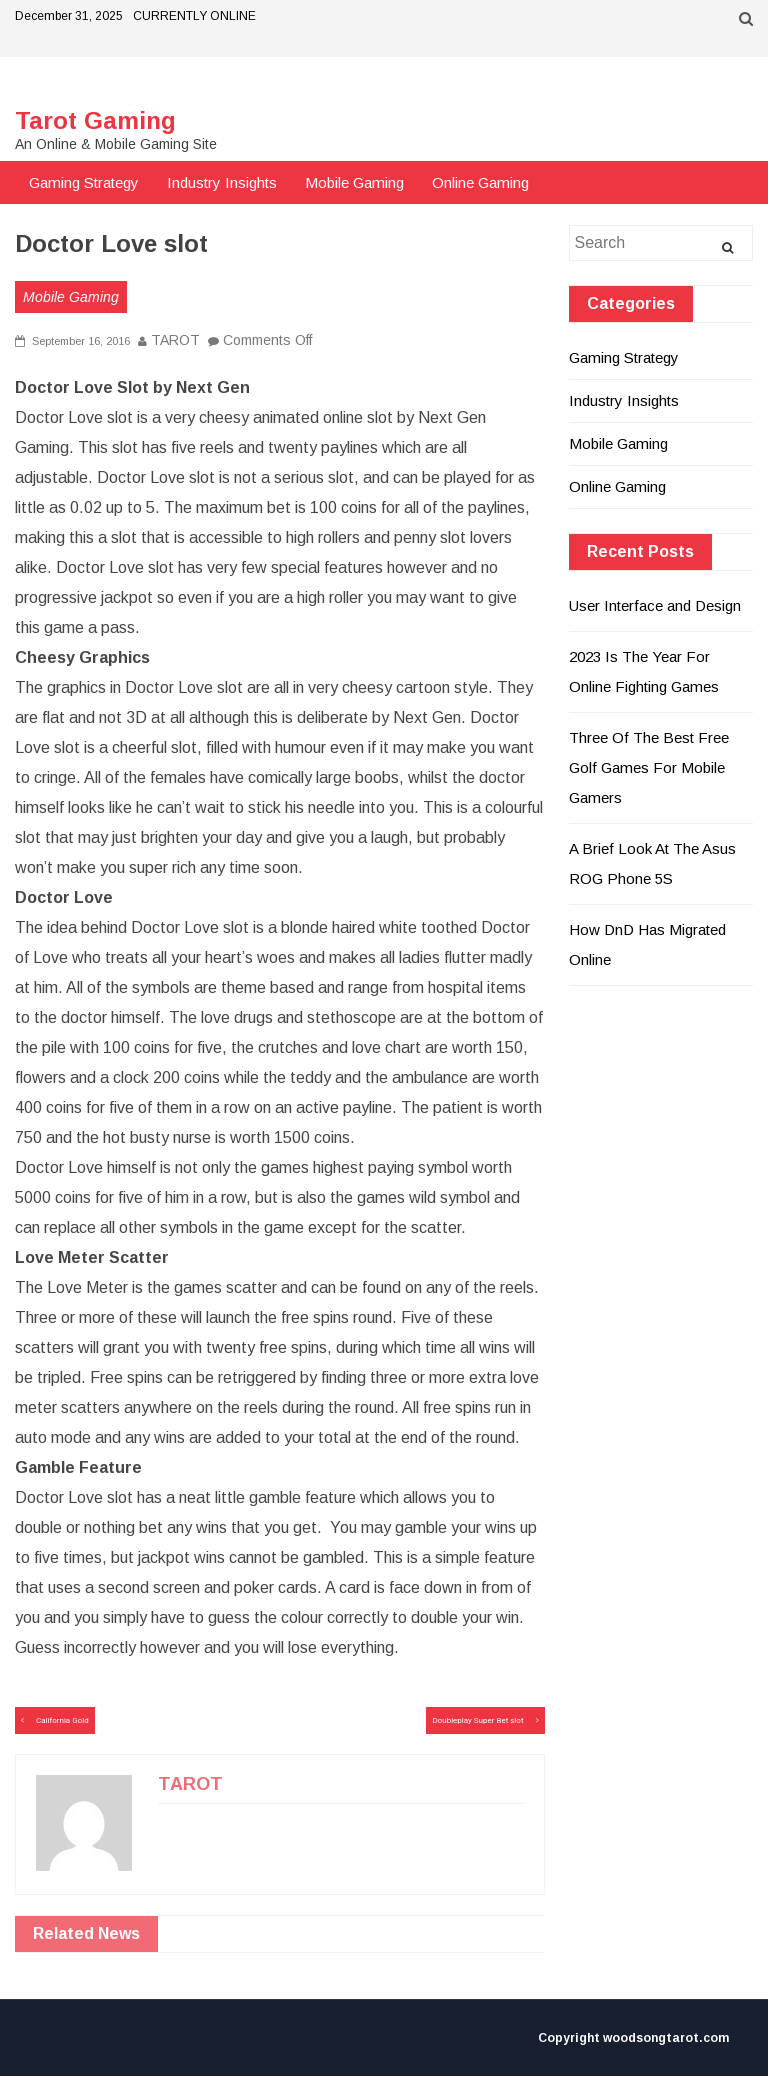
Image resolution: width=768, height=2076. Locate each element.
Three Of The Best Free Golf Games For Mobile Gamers (649, 767)
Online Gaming (480, 182)
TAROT (175, 340)
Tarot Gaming (95, 120)
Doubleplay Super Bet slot (477, 1720)
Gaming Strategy (84, 182)
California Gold (62, 1720)
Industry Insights (222, 182)
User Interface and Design (655, 605)
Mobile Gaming (354, 182)
